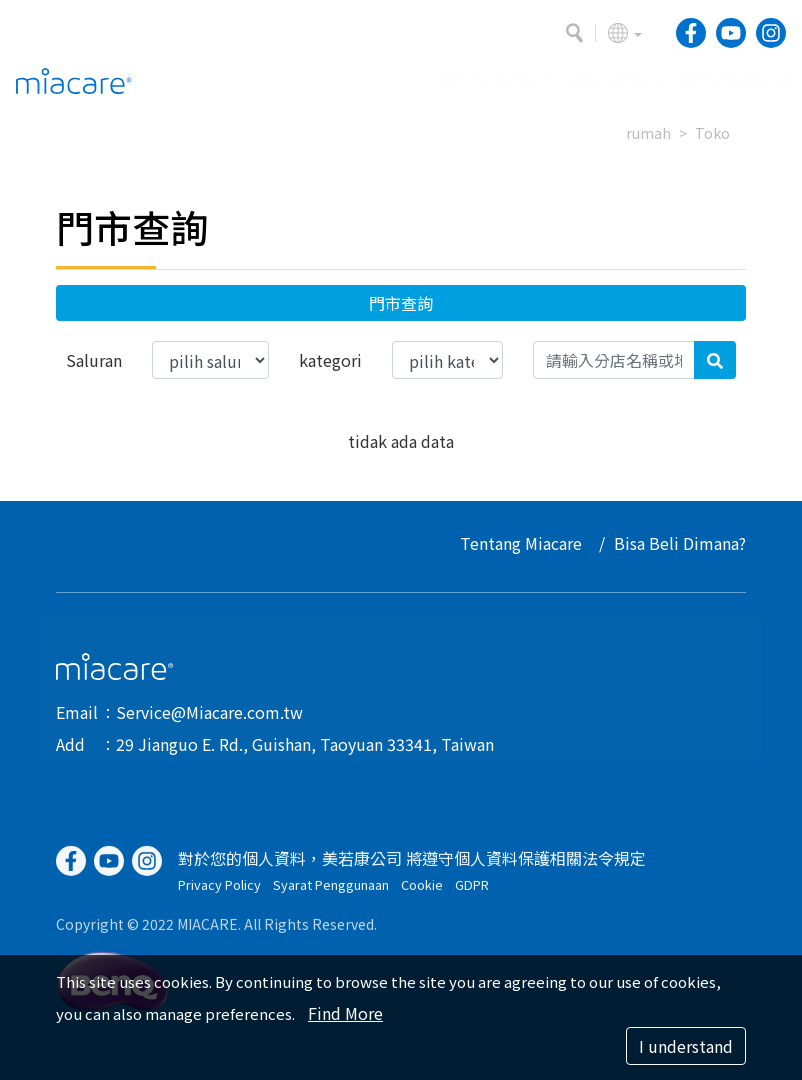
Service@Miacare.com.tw (209, 712)
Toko (712, 133)
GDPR (472, 894)
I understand (686, 1046)
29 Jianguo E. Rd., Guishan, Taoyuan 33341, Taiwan (305, 744)
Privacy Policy (219, 894)
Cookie (422, 894)
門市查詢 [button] (401, 303)
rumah (648, 133)
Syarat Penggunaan (331, 894)
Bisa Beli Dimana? (681, 543)
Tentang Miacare (522, 543)
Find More (345, 1013)
